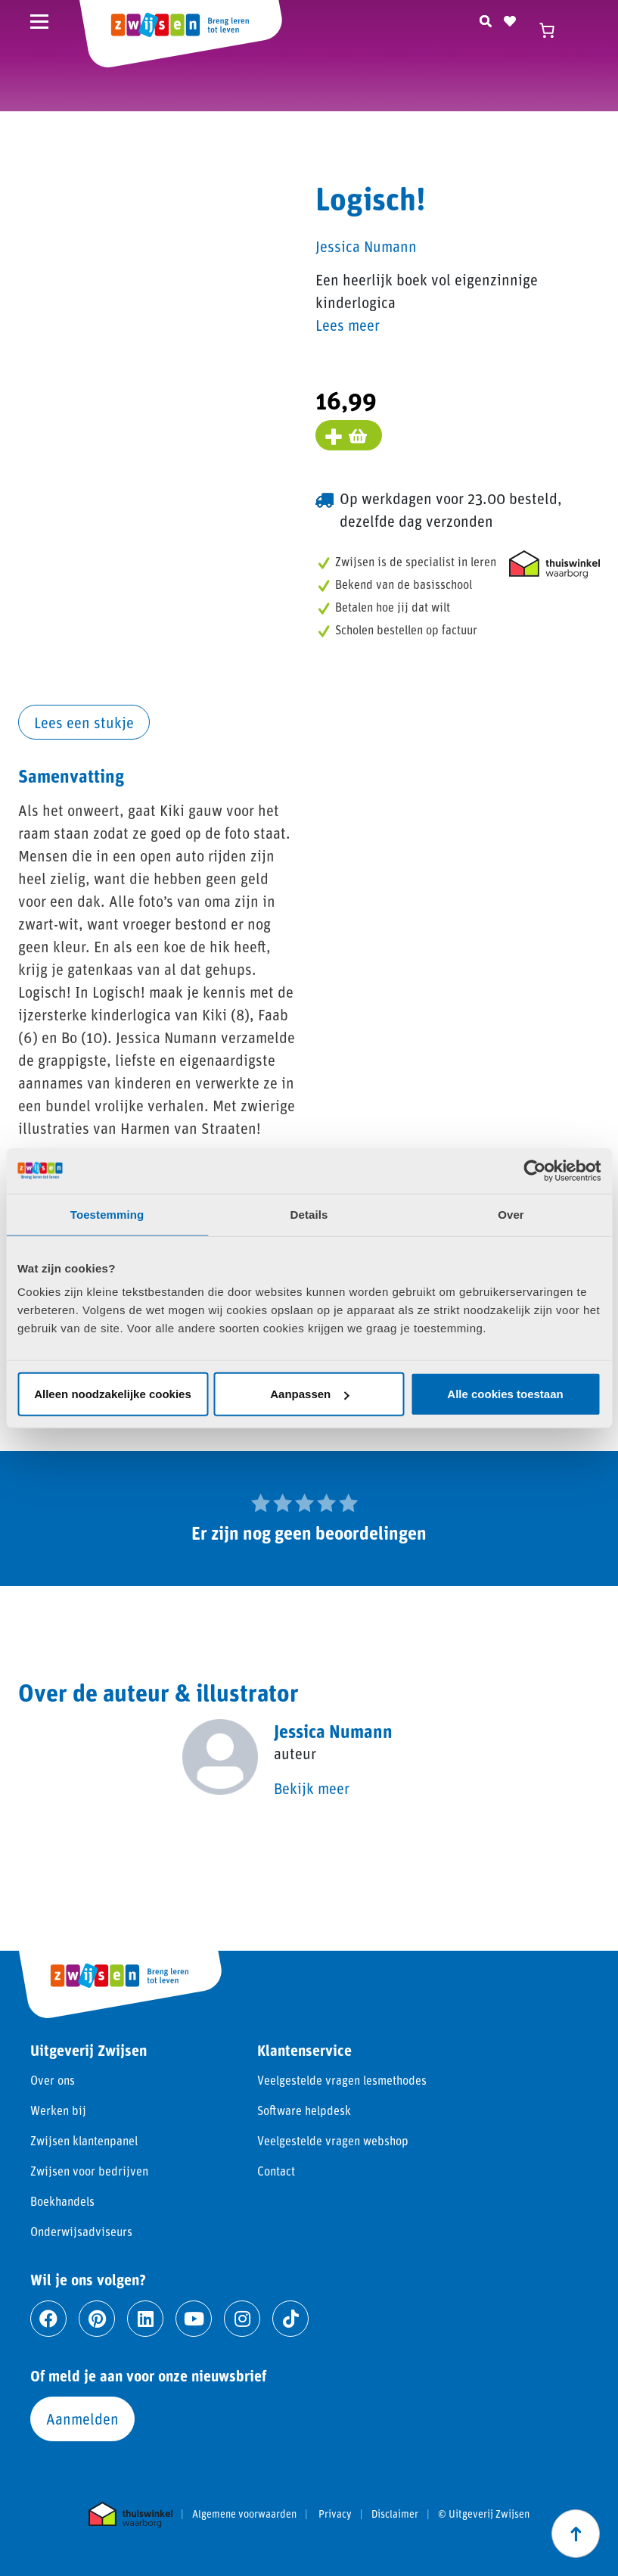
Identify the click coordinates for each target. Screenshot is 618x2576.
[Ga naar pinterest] (97, 2318)
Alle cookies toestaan (505, 1394)
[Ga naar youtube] (193, 2318)
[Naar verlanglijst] (510, 19)
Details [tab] (309, 1213)
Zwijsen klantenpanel (84, 2140)
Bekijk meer (311, 1788)
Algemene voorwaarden (244, 2514)
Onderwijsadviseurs (81, 2231)
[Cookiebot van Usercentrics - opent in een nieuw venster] (534, 1170)
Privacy (335, 2514)
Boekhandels (62, 2201)
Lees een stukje (84, 722)
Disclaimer (394, 2514)
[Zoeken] (486, 19)
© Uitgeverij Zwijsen (483, 2514)
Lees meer (347, 325)
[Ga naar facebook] (48, 2318)
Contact (276, 2171)
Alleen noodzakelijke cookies (112, 1394)
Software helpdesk (304, 2110)
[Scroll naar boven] (575, 2533)
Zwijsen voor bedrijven (89, 2171)
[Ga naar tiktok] (290, 2318)
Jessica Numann (366, 246)
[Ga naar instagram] (242, 2318)
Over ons (52, 2080)
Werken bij (58, 2110)
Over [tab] (511, 1213)
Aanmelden (82, 2418)
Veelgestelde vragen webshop (332, 2140)
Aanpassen (309, 1394)
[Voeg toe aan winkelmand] (348, 435)
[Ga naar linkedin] (145, 2318)
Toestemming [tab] (107, 1213)
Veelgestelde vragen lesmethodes (342, 2080)
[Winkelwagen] (553, 30)
